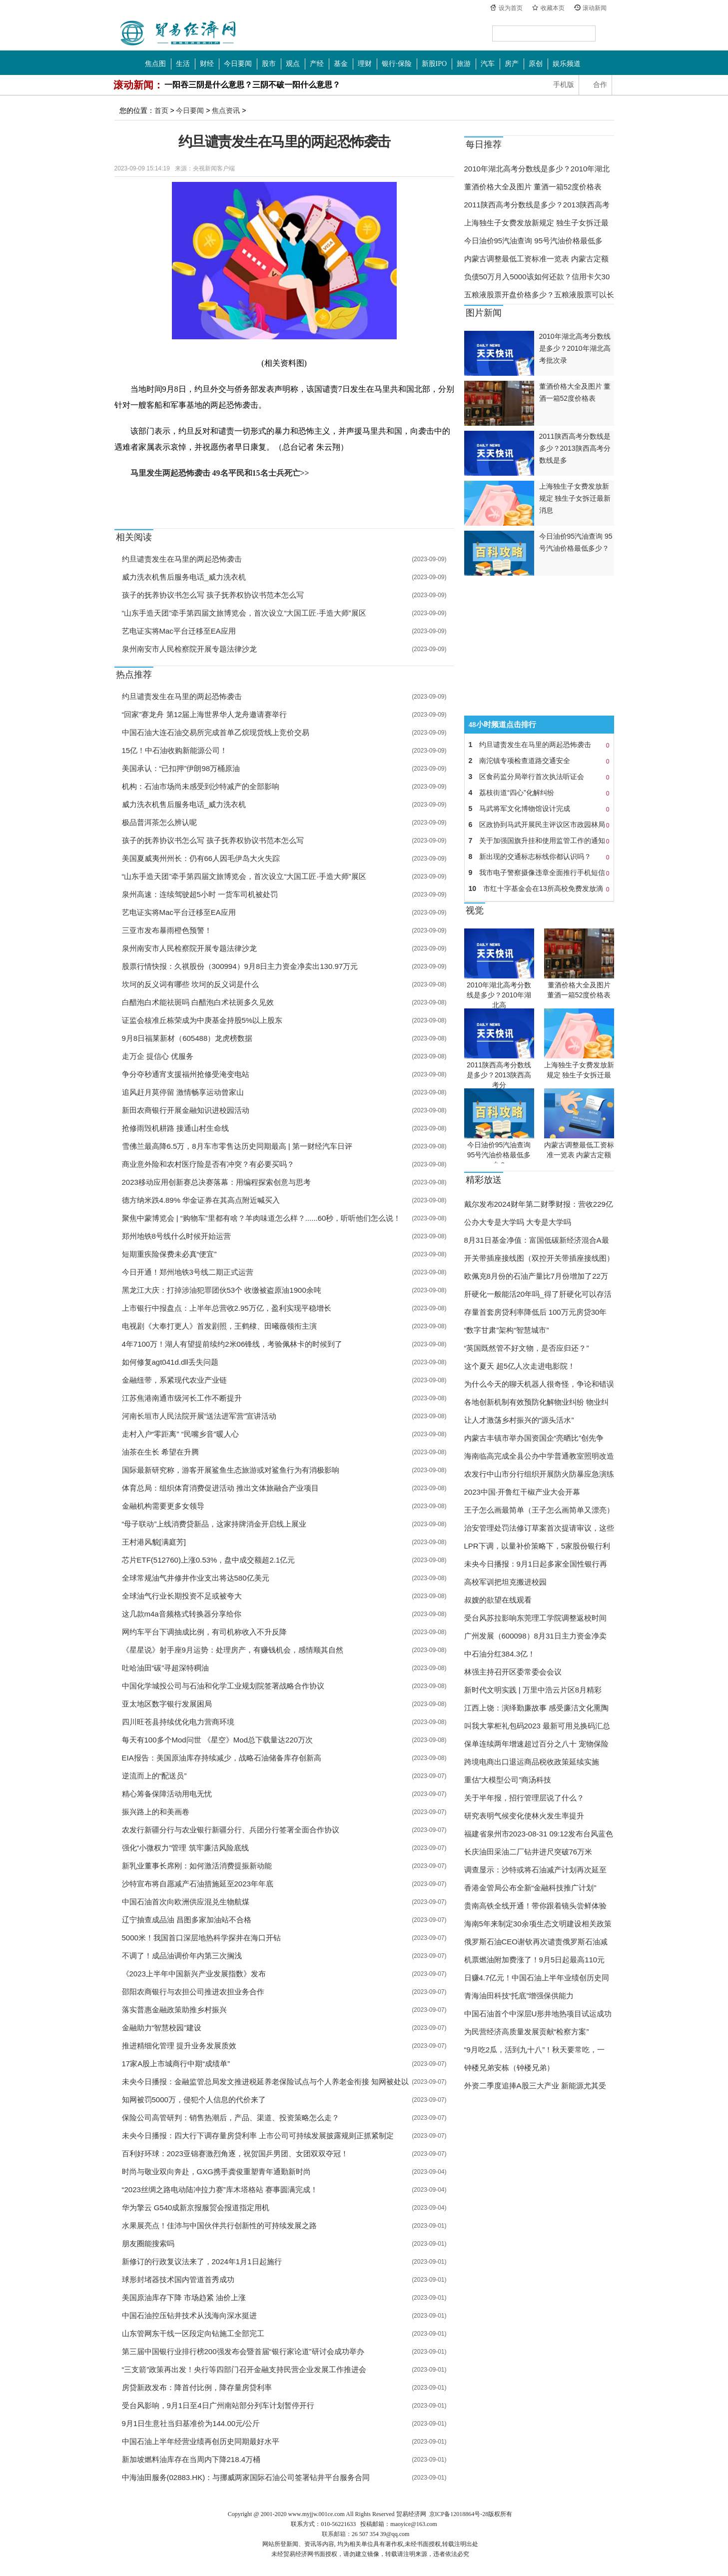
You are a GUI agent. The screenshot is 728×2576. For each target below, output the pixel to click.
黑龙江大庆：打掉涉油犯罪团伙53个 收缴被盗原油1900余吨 (221, 1290)
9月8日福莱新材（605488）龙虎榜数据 (187, 1038)
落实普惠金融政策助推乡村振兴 (174, 2009)
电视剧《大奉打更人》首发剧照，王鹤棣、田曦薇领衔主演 (219, 1326)
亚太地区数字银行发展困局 (167, 1704)
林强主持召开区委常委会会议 (513, 1672)
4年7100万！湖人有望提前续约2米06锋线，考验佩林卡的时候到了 (232, 1344)
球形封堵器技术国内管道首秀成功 (178, 2279)
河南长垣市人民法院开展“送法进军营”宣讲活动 (199, 1416)
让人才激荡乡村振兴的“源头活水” (519, 1420)
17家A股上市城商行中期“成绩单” (176, 2063)
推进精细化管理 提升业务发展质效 (179, 2045)
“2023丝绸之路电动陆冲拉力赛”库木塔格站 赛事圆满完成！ (220, 2189)
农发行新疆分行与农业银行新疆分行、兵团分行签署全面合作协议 (230, 1829)
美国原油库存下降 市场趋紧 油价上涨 (184, 2297)
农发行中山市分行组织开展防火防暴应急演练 (539, 1474)
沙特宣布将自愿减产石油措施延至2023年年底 (197, 1883)
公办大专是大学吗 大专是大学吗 (517, 1222)
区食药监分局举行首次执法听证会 (539, 776)
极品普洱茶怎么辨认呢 (159, 822)
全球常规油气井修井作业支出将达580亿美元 (195, 1578)
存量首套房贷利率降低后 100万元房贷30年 (535, 1312)
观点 (293, 63)
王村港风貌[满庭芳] (154, 1542)
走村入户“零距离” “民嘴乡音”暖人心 (180, 1434)
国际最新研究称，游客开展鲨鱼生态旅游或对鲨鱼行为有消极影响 (230, 1470)
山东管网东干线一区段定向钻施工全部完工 (193, 2333)
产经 (317, 63)
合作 (600, 84)
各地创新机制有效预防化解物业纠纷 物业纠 (536, 1402)
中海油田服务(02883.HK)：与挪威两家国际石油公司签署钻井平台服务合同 (246, 2477)
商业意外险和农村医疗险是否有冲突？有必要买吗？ (208, 1164)
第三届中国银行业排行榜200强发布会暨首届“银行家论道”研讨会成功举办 (243, 2351)
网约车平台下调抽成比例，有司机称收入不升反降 (204, 1632)
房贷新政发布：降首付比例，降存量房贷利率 (197, 2387)
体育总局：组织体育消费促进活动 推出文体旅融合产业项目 (220, 1488)
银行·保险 (397, 63)
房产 (512, 63)
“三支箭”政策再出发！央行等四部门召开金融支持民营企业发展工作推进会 (244, 2369)
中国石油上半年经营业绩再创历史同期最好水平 (200, 2441)
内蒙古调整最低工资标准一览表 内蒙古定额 (536, 258)
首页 (161, 110)
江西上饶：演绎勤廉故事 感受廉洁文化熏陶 (536, 1708)
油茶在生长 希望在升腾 (160, 1452)
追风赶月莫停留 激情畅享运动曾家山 (183, 1092)
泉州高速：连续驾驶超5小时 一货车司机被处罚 (200, 894)
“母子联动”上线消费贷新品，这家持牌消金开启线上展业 (214, 1524)
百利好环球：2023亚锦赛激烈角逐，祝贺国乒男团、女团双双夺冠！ (235, 2153)
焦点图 (155, 63)
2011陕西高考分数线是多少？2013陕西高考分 (499, 1075)
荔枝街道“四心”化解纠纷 (539, 792)
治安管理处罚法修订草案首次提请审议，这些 (539, 1528)
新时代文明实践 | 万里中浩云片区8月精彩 (533, 1690)
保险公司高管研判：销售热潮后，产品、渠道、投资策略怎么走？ (230, 2117)
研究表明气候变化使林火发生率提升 (524, 1815)
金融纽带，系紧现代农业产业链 (174, 1380)
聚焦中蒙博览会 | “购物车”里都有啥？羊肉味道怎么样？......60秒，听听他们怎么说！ (261, 1218)
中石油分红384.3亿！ (500, 1654)
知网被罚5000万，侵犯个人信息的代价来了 (194, 2099)
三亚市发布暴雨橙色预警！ (167, 930)
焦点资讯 (226, 110)
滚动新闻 (595, 7)
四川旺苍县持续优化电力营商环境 (178, 1721)
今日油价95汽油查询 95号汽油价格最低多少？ (499, 1155)
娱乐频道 (567, 63)
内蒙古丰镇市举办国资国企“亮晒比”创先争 (534, 1438)
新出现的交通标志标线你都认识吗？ (539, 856)
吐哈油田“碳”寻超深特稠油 (165, 1668)
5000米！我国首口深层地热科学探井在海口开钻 (201, 1937)
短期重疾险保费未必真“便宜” (169, 1254)
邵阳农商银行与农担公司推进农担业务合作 (193, 1991)
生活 (183, 63)
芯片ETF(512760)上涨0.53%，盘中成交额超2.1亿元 (208, 1560)
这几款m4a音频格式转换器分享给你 (181, 1614)
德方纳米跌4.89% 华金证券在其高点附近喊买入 (201, 1200)
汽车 (488, 63)
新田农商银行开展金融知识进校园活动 (185, 1110)
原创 (536, 63)
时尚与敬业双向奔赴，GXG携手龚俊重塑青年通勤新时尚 (216, 2171)
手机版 (563, 84)
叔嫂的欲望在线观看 (498, 1600)
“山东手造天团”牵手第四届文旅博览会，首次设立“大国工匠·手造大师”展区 (244, 613)
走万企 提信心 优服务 (157, 1056)
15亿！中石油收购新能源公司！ (175, 750)
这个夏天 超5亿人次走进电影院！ (520, 1366)
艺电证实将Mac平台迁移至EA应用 (179, 631)
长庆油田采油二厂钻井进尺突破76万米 (528, 1851)
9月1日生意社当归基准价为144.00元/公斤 (191, 2423)
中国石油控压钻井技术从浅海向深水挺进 (189, 2315)
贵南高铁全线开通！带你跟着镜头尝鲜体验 (535, 1905)
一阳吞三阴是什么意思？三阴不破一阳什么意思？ (252, 84)
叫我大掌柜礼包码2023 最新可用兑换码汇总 (537, 1725)
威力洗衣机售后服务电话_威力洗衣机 (184, 577)
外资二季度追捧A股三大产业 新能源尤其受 (535, 2085)
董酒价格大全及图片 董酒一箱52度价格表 (533, 186)
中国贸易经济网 (178, 32)
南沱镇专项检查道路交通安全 (539, 760)
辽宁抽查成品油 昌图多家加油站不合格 (186, 1919)
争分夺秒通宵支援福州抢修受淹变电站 (185, 1074)
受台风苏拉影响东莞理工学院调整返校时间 (535, 1618)
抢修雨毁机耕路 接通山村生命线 (175, 1128)
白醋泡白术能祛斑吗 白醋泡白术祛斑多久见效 (198, 1002)
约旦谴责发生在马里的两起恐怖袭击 (182, 559)
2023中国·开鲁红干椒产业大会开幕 (522, 1492)
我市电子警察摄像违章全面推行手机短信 (539, 872)
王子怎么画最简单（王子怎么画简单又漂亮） (539, 1510)
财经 (207, 63)
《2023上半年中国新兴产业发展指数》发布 (194, 1973)
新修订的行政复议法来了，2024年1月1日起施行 (202, 2261)
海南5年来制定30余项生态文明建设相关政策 (538, 1923)
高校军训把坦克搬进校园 (505, 1582)
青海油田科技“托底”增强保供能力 (519, 1995)
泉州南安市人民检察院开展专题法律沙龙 (189, 649)
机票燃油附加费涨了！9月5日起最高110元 (534, 1959)
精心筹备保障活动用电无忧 (167, 1793)
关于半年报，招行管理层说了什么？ (524, 1797)
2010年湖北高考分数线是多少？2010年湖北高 (499, 995)
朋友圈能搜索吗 (148, 2243)
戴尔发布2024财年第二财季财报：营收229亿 (538, 1204)
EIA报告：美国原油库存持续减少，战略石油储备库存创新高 (221, 1757)
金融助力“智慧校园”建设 (162, 2027)
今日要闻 (238, 63)
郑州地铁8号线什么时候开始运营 (176, 1236)
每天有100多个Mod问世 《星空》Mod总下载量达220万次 (217, 1739)
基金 (341, 63)
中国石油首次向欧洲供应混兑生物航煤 (185, 1901)
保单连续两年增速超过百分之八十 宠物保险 (536, 1743)
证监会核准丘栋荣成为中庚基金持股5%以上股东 (202, 1020)
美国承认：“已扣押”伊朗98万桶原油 (181, 768)
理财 (365, 63)
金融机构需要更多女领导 (163, 1506)
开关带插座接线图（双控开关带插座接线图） (539, 1258)
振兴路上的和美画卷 (155, 1811)
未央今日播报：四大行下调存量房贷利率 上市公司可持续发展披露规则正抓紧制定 (258, 2135)
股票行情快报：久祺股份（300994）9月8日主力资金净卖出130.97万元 (240, 966)
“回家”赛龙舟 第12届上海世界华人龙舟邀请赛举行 (204, 714)
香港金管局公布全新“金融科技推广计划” (530, 1887)
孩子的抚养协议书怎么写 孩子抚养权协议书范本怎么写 (213, 595)
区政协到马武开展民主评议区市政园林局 (539, 824)
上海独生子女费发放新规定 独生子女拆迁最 (536, 222)
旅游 (464, 63)
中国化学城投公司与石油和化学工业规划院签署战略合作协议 (223, 1686)
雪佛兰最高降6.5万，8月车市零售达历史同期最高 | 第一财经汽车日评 (237, 1146)
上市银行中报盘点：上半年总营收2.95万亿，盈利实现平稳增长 (226, 1308)
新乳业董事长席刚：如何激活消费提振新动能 (197, 1865)
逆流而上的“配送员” (154, 1775)
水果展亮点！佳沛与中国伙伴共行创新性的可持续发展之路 (219, 2225)
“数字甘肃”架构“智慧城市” (506, 1330)
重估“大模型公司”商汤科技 (508, 1779)
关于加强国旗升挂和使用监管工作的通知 (539, 840)
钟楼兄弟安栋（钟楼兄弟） (509, 2067)
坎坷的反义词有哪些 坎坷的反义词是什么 (190, 984)
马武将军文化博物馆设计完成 (539, 808)
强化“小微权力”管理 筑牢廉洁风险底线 (185, 1847)
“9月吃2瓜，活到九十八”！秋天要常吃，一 (534, 2049)
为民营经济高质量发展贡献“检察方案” (526, 2031)
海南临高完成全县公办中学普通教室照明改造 (539, 1456)
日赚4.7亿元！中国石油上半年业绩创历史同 (537, 1977)
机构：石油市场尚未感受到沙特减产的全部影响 (200, 786)
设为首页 (511, 7)
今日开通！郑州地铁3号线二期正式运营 (187, 1272)
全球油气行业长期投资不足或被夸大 (182, 1596)
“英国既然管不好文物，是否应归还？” (526, 1348)
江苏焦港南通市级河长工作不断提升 (182, 1398)
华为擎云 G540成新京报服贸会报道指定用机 (196, 2207)
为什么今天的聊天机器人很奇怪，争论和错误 (539, 1384)
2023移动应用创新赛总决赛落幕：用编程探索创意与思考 (216, 1182)
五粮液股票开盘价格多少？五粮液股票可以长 (539, 294)
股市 (269, 63)
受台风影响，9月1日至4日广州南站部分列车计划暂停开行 (218, 2405)
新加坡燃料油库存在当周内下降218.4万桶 (191, 2459)
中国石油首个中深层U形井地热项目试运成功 (538, 2013)
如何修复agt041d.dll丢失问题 (170, 1362)
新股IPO (434, 63)
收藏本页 (553, 7)
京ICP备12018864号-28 (459, 2514)
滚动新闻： (138, 84)
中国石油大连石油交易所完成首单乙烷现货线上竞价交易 (215, 732)
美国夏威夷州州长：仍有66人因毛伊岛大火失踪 (201, 858)
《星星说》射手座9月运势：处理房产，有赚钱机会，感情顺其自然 (232, 1650)
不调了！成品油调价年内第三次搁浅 (182, 1955)
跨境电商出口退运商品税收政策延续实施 (531, 1761)
